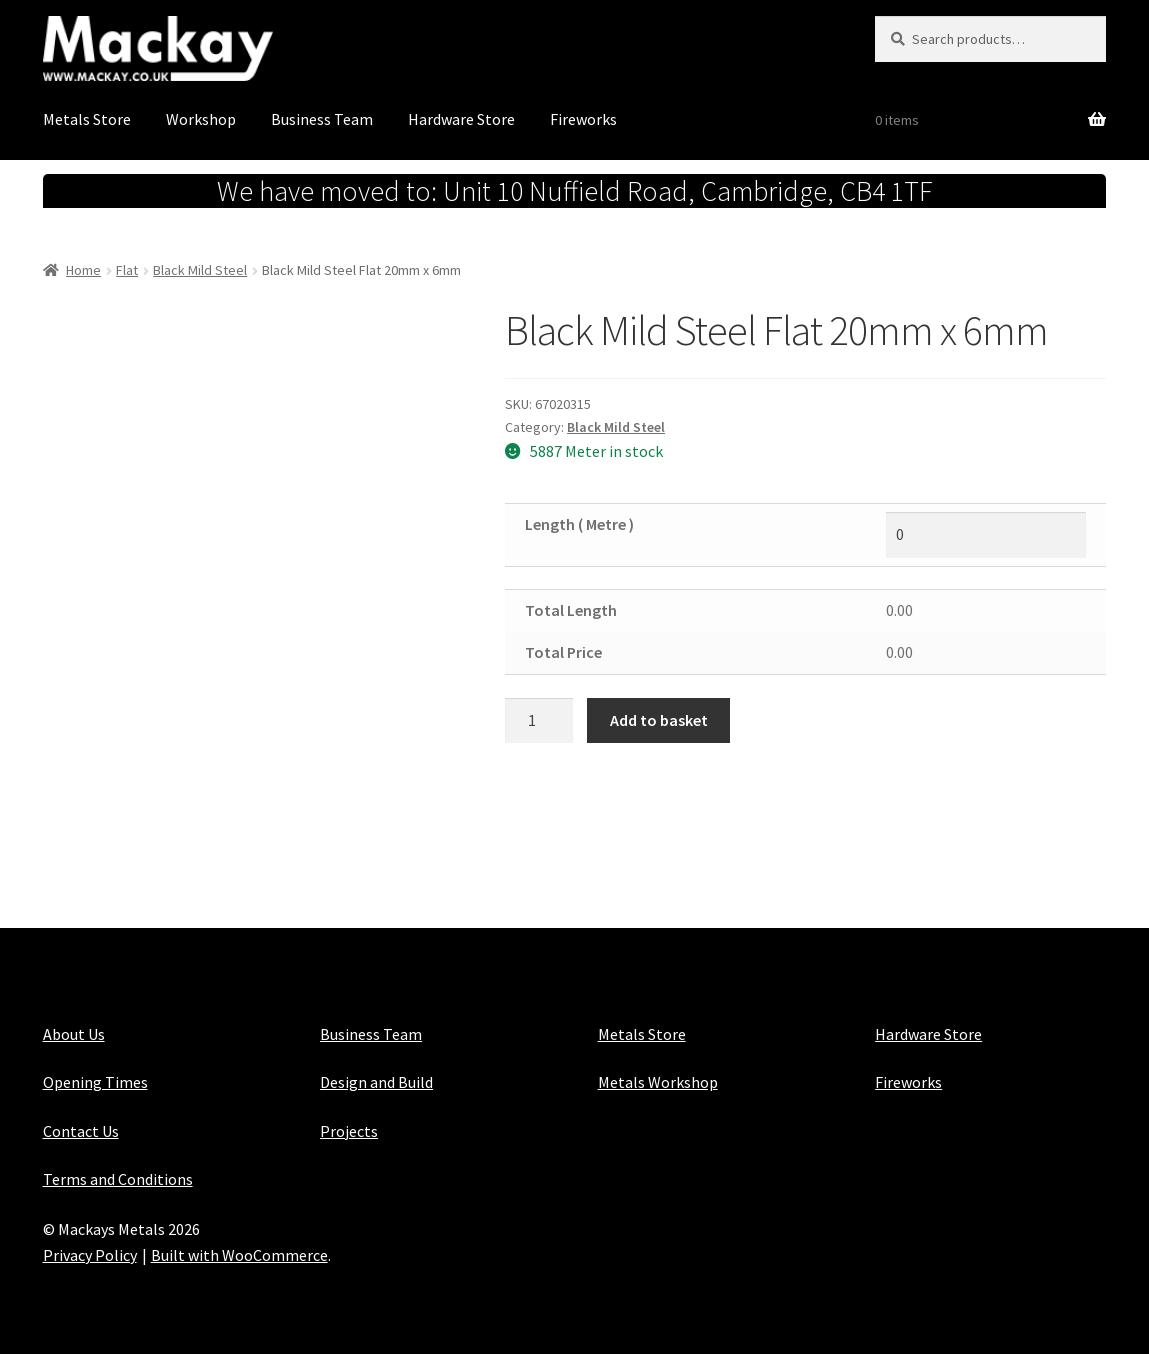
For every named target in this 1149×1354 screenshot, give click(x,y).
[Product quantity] (539, 721)
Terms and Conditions (118, 1179)
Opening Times (95, 1082)
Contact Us (81, 1131)
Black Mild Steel (200, 270)
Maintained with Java (115, 1281)
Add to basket (659, 720)
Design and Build (376, 1082)
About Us (74, 1034)
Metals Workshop (658, 1082)
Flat (127, 270)
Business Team (322, 119)
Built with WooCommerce (239, 1255)
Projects (349, 1131)
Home (83, 270)
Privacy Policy (90, 1255)
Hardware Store (461, 119)
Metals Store (87, 119)
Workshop (201, 119)
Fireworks (583, 119)
